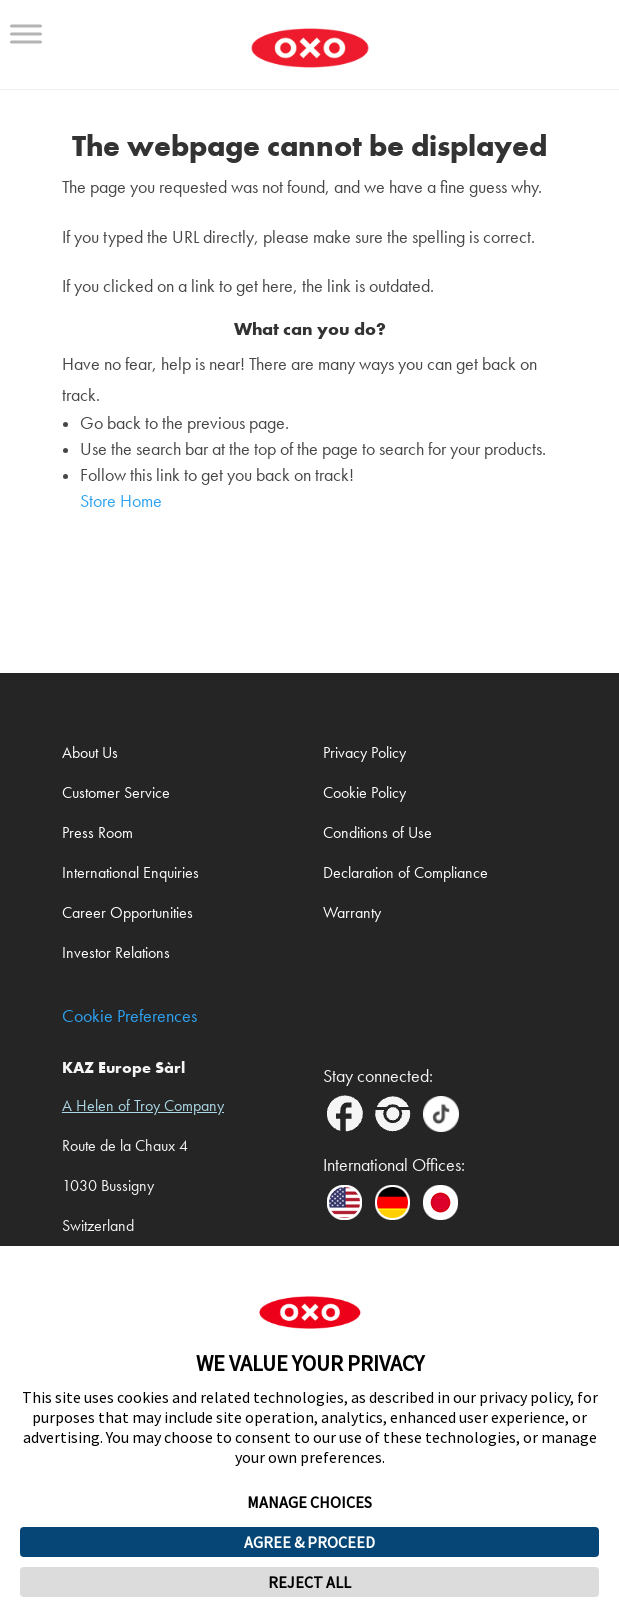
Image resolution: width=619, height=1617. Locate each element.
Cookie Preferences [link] (129, 1016)
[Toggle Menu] (26, 33)
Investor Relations (116, 952)
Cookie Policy (364, 792)
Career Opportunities (127, 912)
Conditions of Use (377, 832)
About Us (90, 752)
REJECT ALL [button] (309, 1582)
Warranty (352, 912)
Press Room (97, 832)
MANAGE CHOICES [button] (309, 1502)
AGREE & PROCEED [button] (309, 1542)
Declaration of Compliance (405, 872)
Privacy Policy (364, 752)
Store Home (121, 501)
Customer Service (116, 792)
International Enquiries (130, 872)
